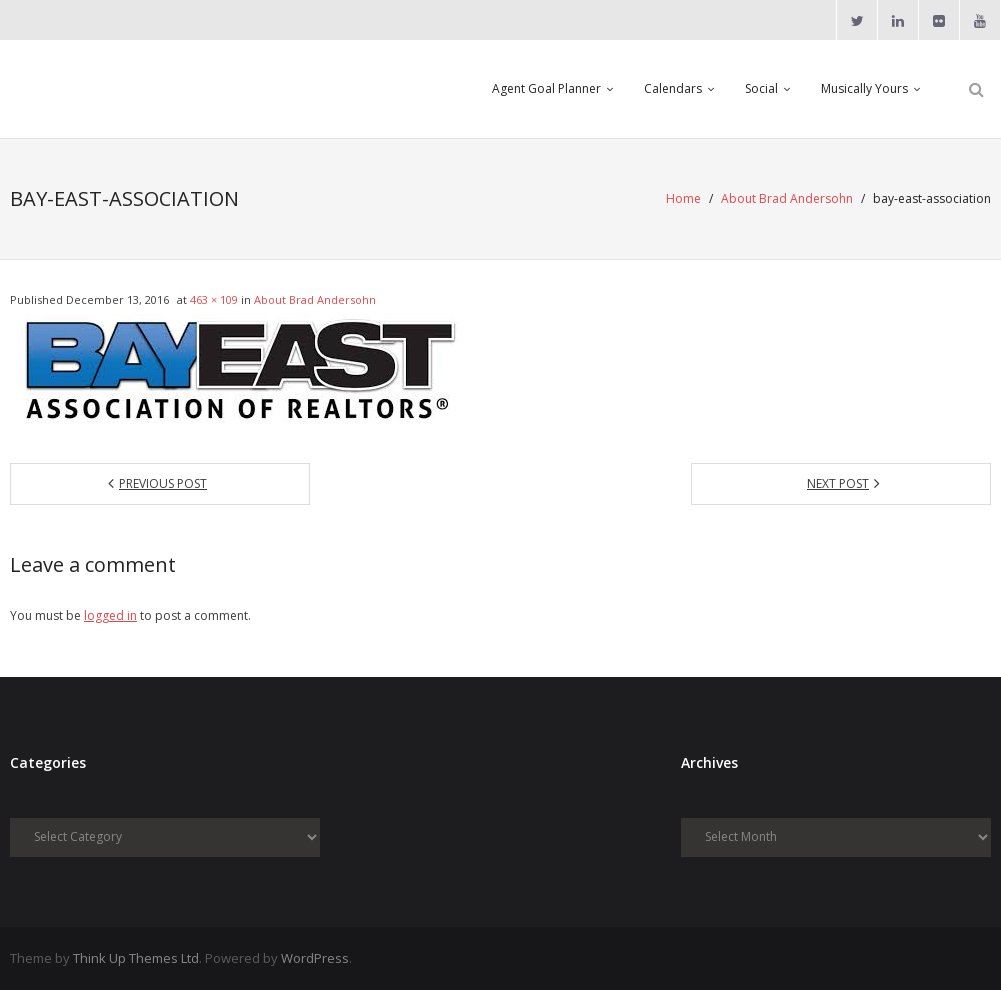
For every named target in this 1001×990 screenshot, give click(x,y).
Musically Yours (864, 88)
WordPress (315, 958)
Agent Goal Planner (546, 88)
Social (761, 88)
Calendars (673, 88)
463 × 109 (214, 299)
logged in (110, 615)
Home (683, 198)
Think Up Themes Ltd (136, 958)
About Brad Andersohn (787, 198)
